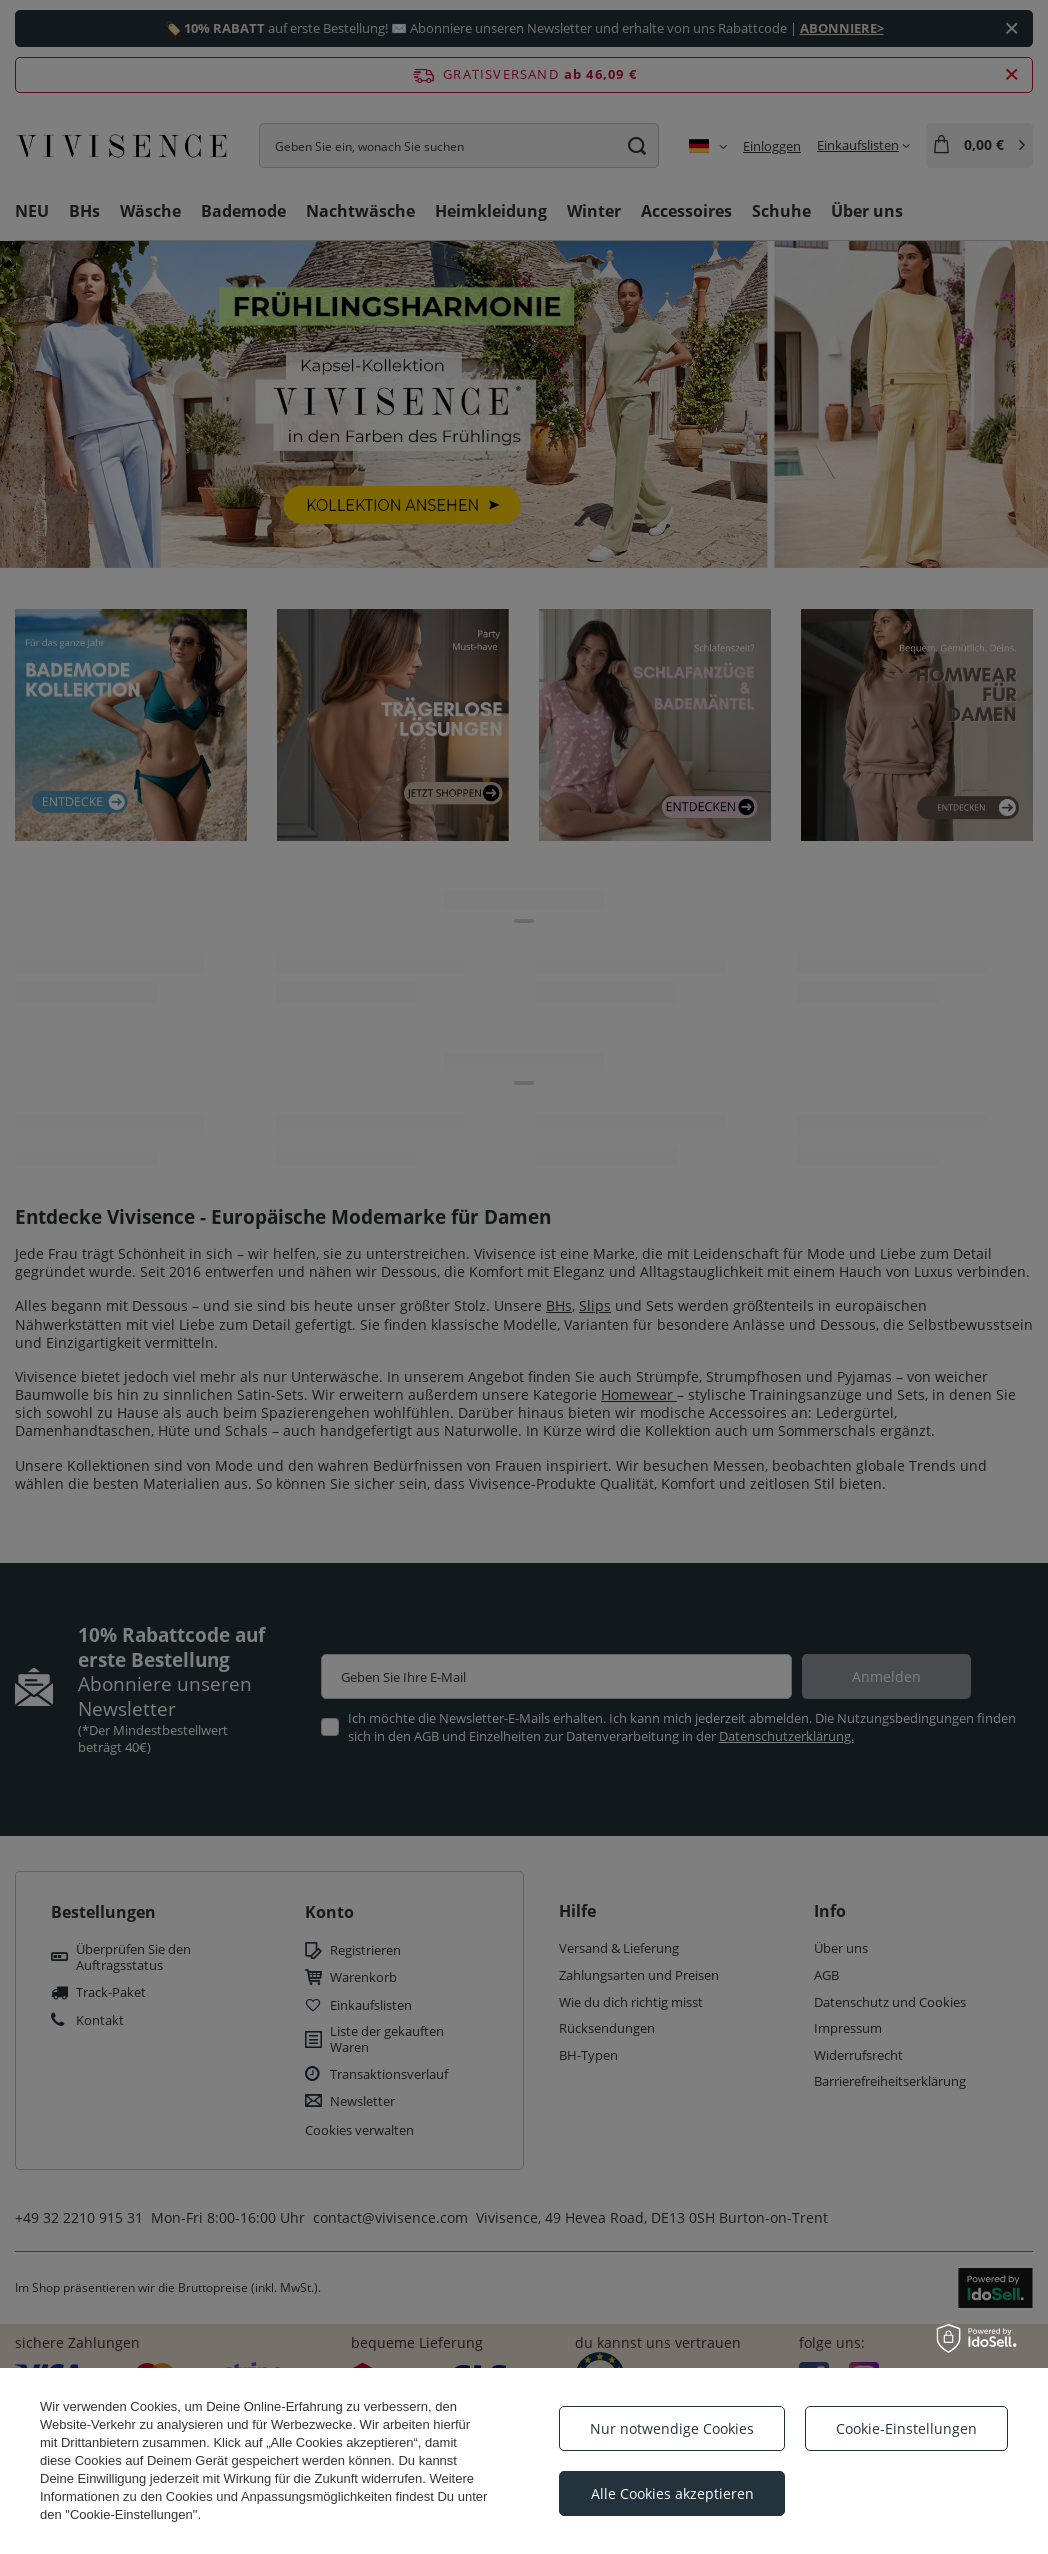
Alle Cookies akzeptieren (672, 2493)
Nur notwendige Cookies (672, 2428)
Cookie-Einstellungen (906, 2428)
